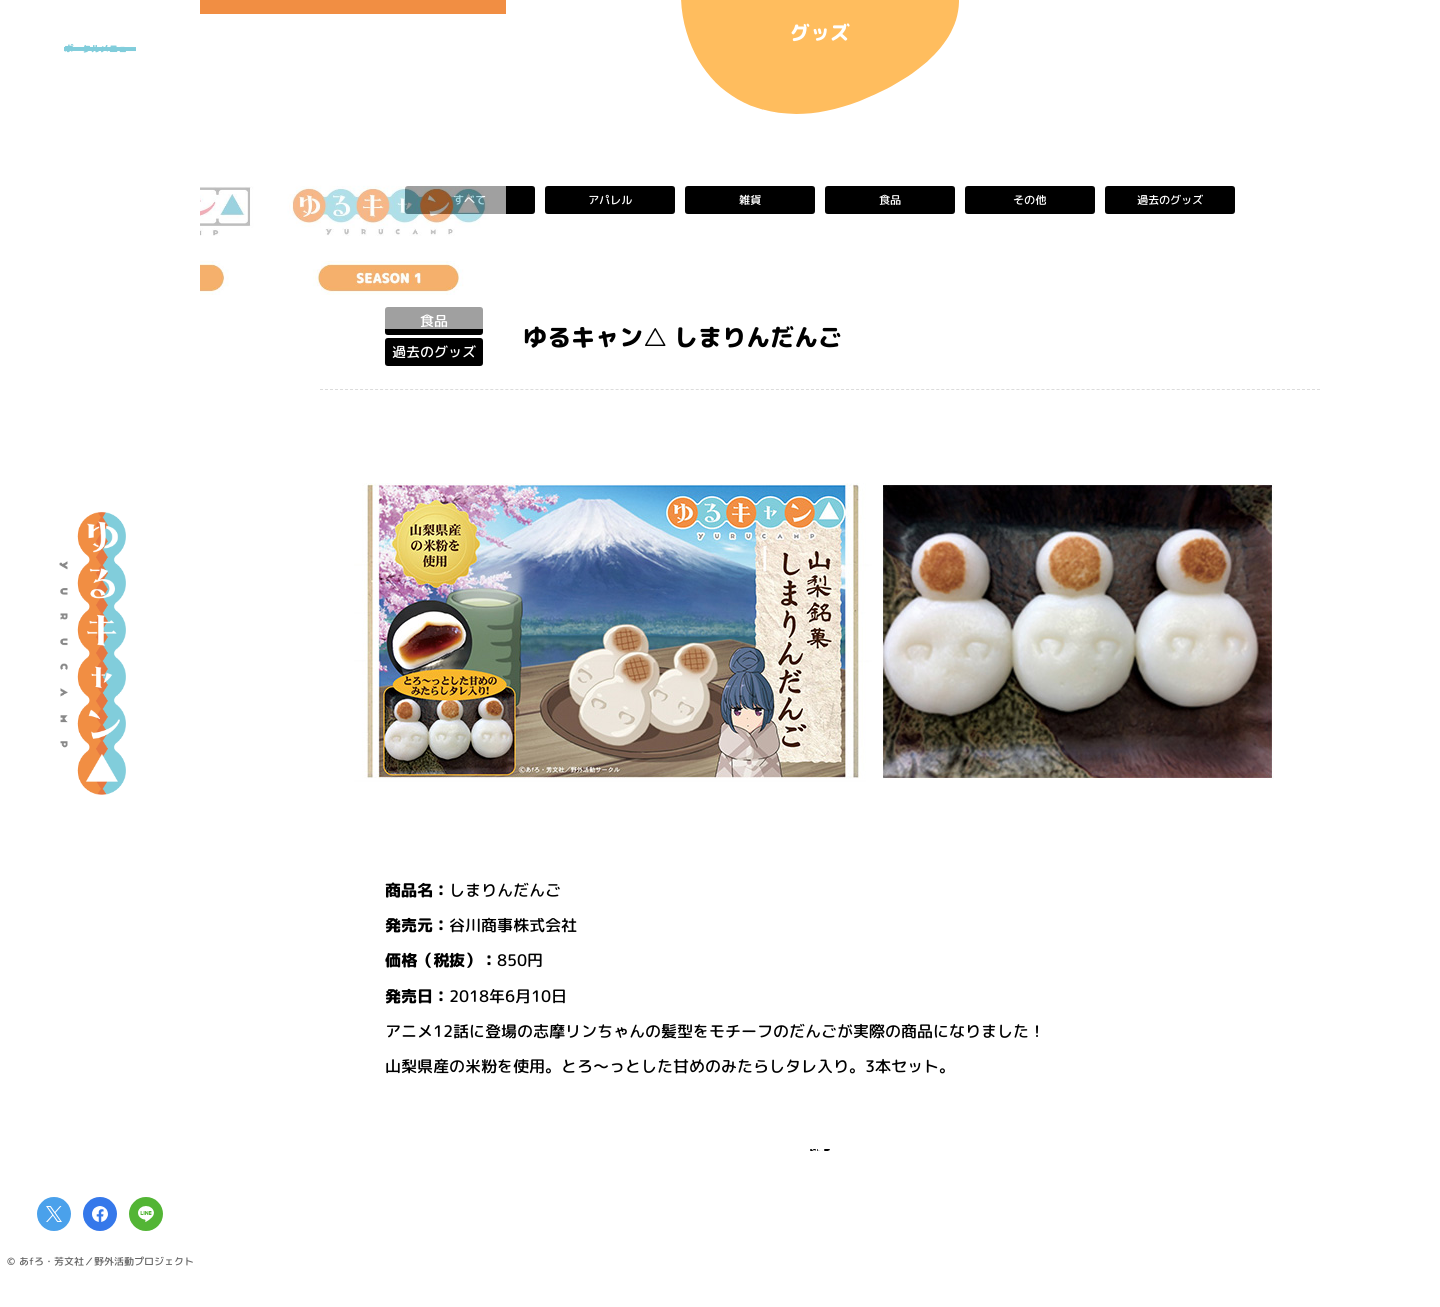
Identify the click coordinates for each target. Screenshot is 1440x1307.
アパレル (610, 200)
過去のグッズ (1170, 200)
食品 (890, 200)
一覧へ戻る (820, 1162)
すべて (470, 200)
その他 (1030, 200)
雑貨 (750, 200)
